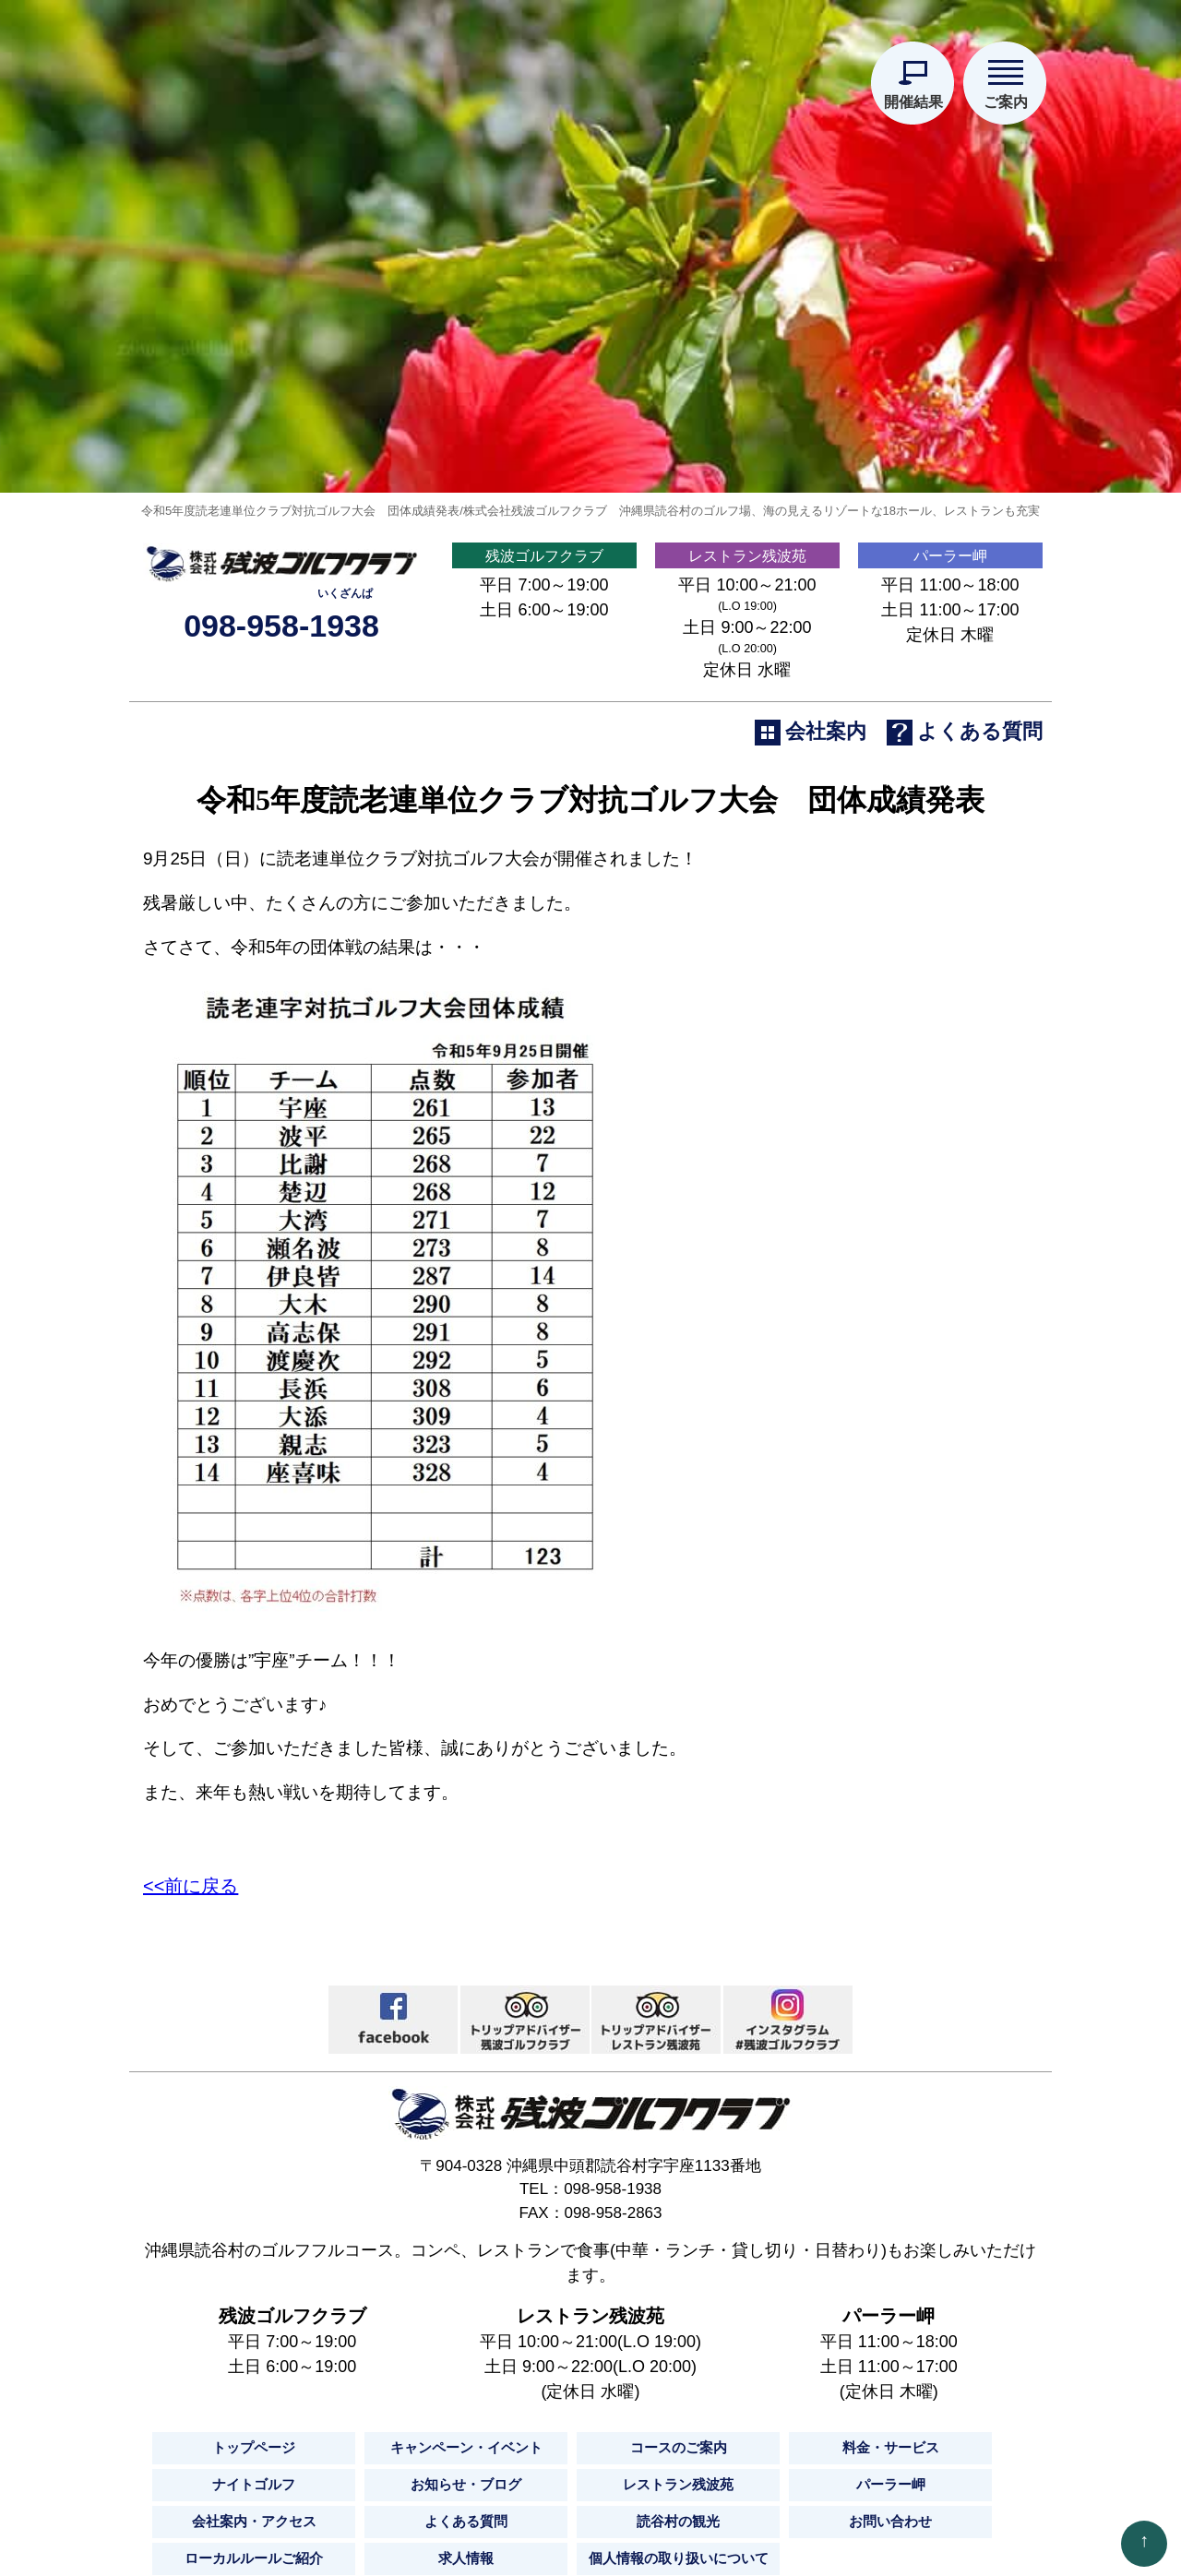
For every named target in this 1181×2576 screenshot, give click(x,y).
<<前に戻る (190, 2034)
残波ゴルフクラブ (544, 691)
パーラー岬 (950, 691)
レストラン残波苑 (747, 691)
